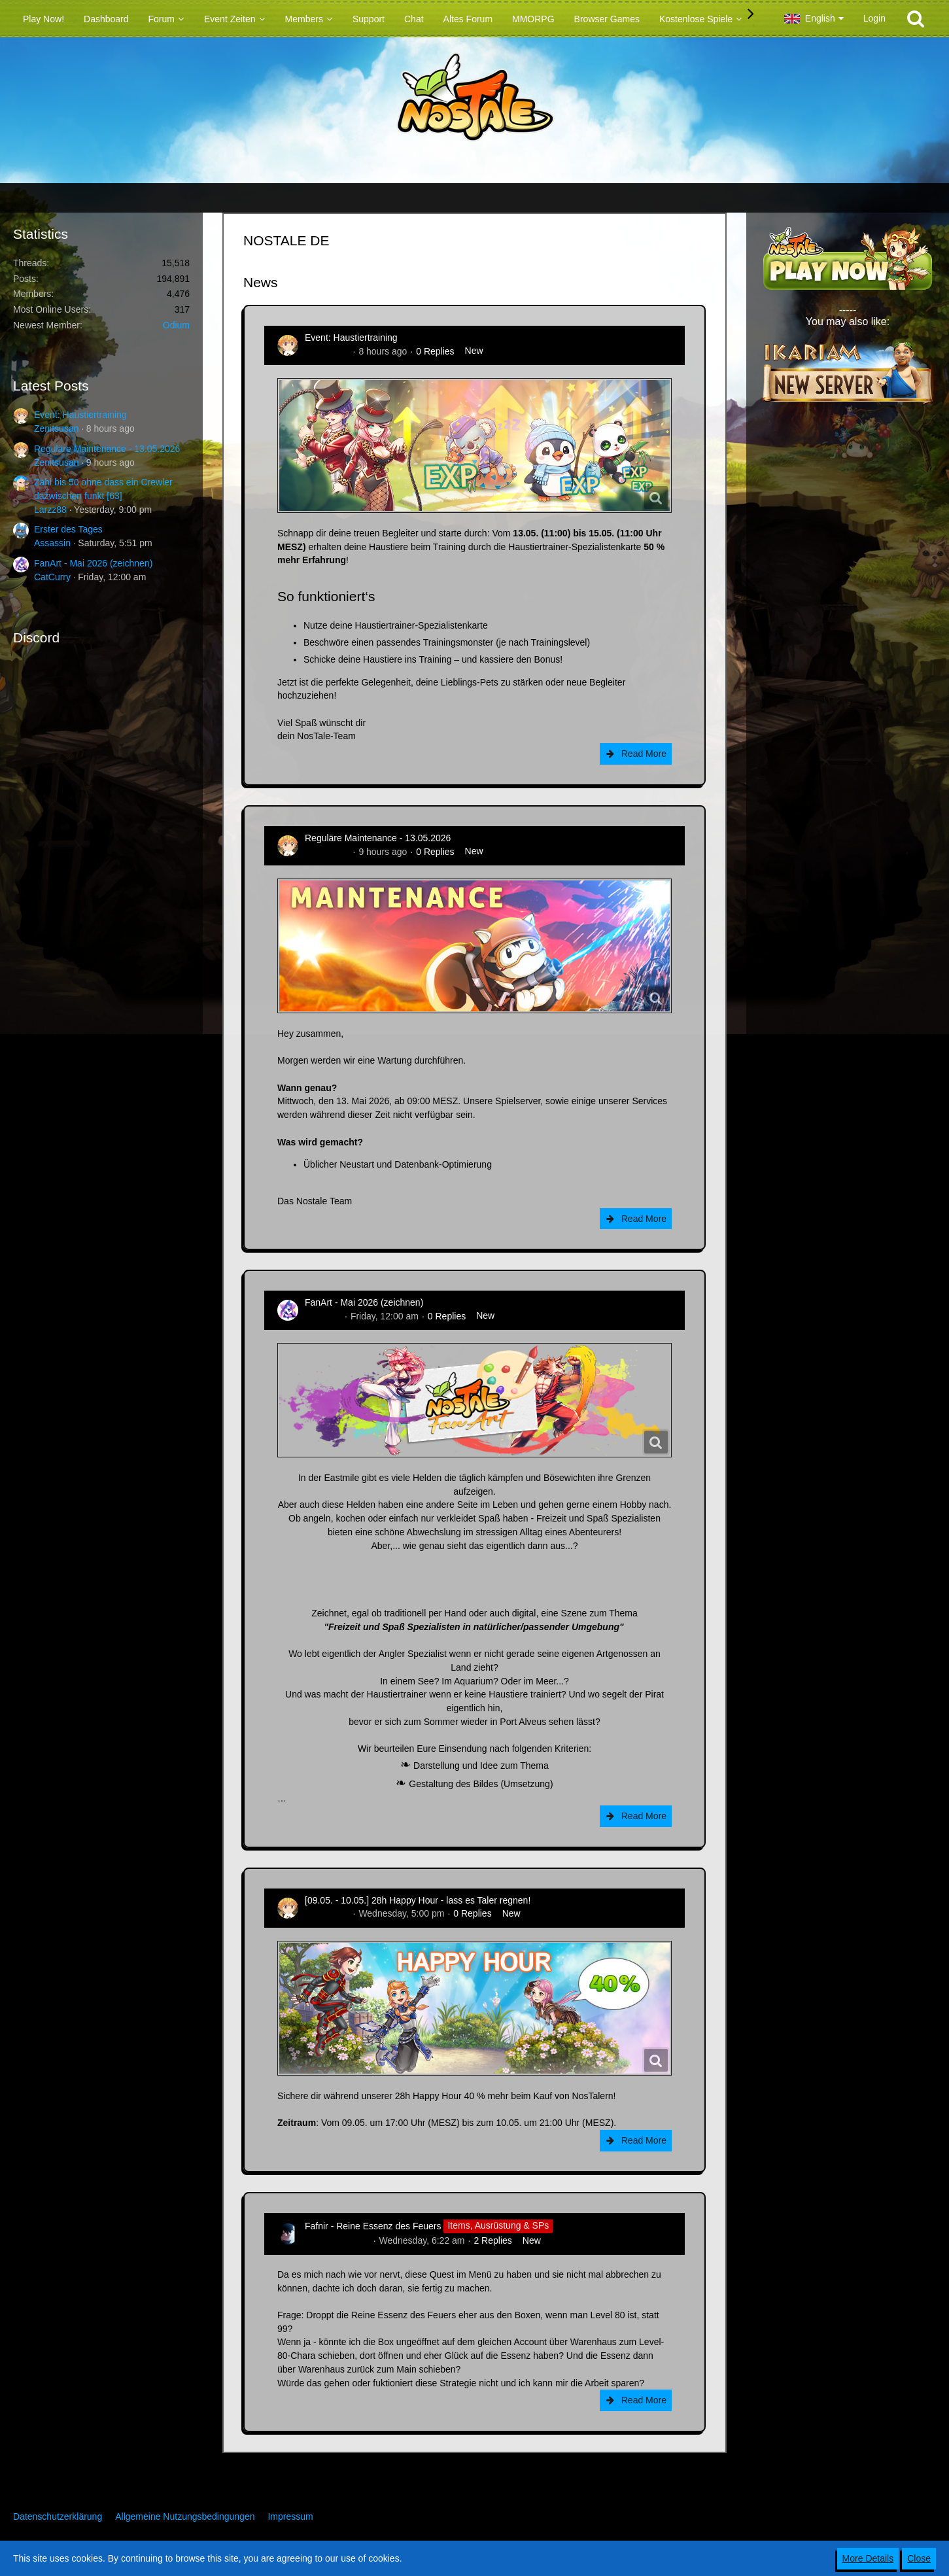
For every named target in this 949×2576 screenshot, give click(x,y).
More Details (868, 2558)
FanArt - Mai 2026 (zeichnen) (93, 563)
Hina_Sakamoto (337, 2240)
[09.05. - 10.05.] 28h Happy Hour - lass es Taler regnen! (417, 1900)
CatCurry (52, 577)
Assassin (52, 543)
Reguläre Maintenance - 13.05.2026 (107, 449)
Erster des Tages (68, 529)
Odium (176, 325)
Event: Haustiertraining (80, 414)
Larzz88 (50, 509)
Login (874, 18)
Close (919, 2558)
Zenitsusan (56, 428)
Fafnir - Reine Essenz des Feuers (373, 2225)
